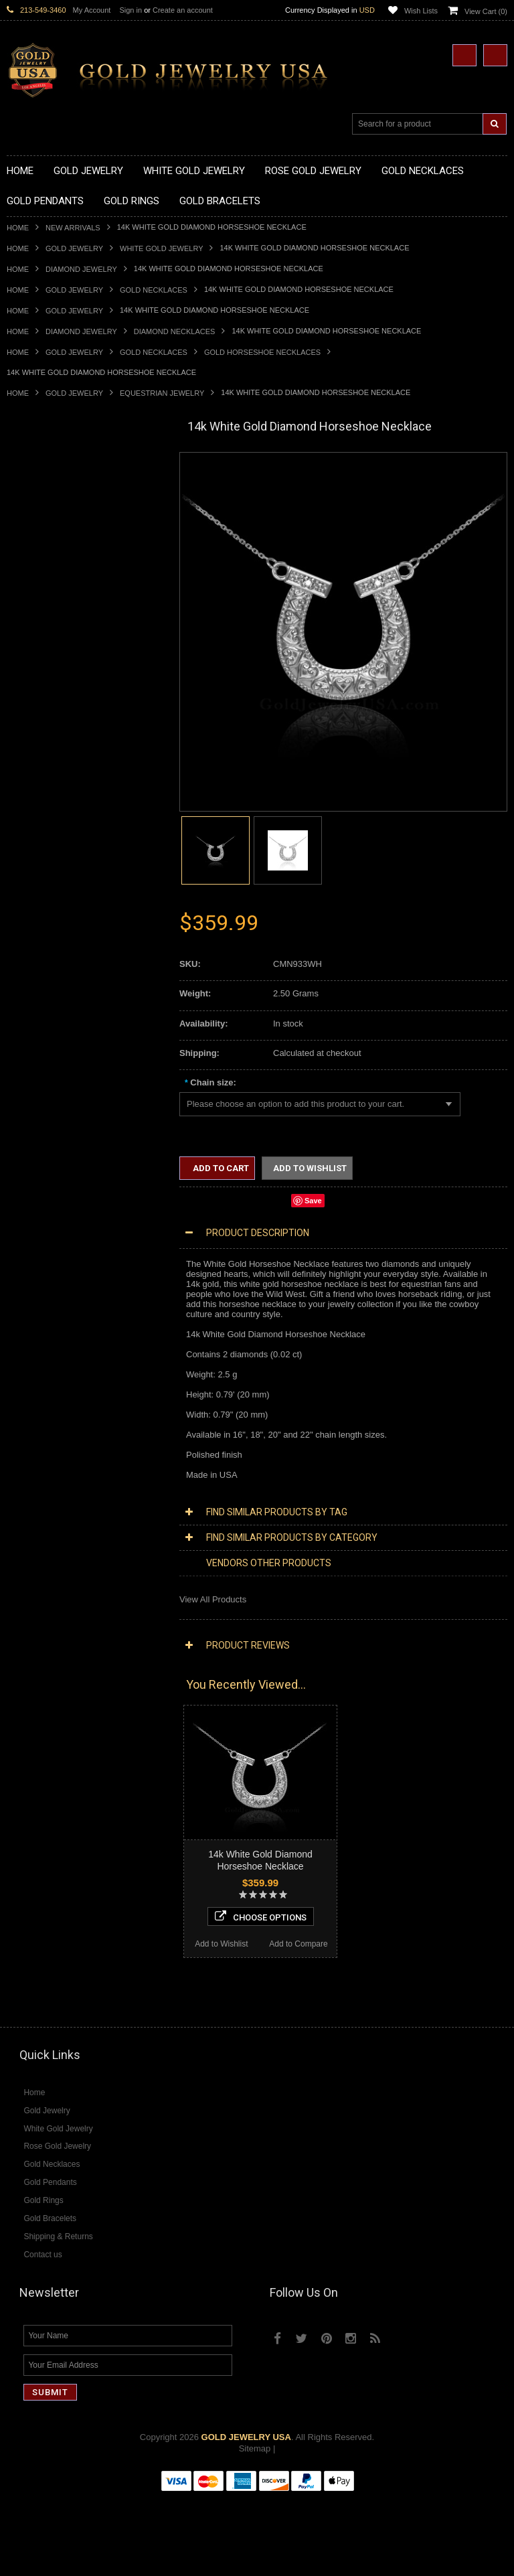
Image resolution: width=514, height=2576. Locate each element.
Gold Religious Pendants (54, 701)
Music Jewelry (34, 1323)
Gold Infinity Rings (42, 938)
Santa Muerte (33, 1153)
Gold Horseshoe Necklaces (262, 352)
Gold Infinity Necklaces (51, 542)
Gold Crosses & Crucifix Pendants (73, 723)
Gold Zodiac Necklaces (51, 621)
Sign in (130, 10)
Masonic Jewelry (39, 1187)
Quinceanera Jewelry (47, 1232)
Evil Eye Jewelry (38, 1289)
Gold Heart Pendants (47, 734)
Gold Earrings (33, 1017)
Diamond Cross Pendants (56, 1469)
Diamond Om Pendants (52, 1504)
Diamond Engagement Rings (62, 1583)
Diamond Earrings (41, 1515)
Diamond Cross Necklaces (58, 1402)
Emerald (23, 1662)
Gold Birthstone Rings (49, 893)
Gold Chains (31, 1085)
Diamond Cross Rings (49, 1548)
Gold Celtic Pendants (47, 711)
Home (18, 228)
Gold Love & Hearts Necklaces (66, 588)
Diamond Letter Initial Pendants (67, 1481)
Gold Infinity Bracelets (49, 1074)
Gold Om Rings (36, 983)
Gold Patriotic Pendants (52, 689)
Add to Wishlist (45, 2027)
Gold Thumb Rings (43, 995)
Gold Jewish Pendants (50, 746)
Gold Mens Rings (40, 961)
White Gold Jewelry (161, 248)
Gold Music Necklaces (50, 576)
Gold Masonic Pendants (53, 780)
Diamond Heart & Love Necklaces (72, 1413)
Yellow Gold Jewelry (45, 1334)
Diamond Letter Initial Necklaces (69, 1425)
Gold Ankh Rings (39, 882)
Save (313, 1201)
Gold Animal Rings (42, 859)
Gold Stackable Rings (48, 847)
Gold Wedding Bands (48, 1006)
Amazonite (27, 1640)
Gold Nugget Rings (43, 972)
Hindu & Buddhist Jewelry (56, 1198)
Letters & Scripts (38, 1311)
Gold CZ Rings (35, 825)
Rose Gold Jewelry (43, 1356)
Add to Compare (123, 2027)
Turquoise (26, 1730)
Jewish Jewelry (36, 1221)
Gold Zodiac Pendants (50, 678)
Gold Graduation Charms (55, 655)
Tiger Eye (25, 1719)
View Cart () (485, 11)
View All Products (212, 1599)
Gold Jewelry (74, 248)
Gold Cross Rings (41, 916)
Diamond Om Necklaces (53, 1447)
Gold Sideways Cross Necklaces (70, 610)
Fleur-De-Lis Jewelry (46, 1300)
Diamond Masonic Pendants (61, 1492)
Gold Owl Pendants (44, 803)
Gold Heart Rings (40, 926)
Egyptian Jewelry (39, 1141)
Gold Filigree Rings (44, 836)
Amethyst (25, 1650)
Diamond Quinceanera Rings (62, 1560)
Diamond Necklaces (175, 331)
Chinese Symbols (40, 1243)
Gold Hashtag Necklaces (54, 508)
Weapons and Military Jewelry (64, 1254)
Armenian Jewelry (41, 1130)
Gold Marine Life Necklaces (60, 497)
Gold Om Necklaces (45, 553)
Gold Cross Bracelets (48, 1051)
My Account (92, 10)
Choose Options (85, 2000)
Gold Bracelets (35, 1028)
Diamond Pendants (44, 1458)
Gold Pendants (35, 632)
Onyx (17, 1684)
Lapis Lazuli (30, 1673)
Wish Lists (421, 11)
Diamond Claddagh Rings (56, 1605)
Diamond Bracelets (43, 1526)
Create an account (183, 10)
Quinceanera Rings (44, 870)
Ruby (17, 1696)
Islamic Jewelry (36, 1210)
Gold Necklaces (153, 290)
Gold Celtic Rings (40, 904)
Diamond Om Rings (44, 1617)
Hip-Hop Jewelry (38, 1277)
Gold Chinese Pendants (52, 644)
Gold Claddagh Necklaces (57, 486)
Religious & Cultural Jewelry (61, 1119)
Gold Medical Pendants (51, 667)
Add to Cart (220, 1168)
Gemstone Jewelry (43, 1628)
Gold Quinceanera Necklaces (63, 599)
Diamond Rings (36, 1538)
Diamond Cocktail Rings (53, 1571)
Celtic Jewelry (33, 1164)
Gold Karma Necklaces (51, 565)
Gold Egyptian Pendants (53, 791)
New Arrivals (73, 228)
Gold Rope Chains (42, 1108)
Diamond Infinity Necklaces (59, 1435)
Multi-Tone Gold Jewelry (53, 1368)
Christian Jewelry (40, 1175)
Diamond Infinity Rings (50, 1594)
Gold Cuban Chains (44, 1096)
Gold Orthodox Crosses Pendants (72, 757)
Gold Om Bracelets (43, 1040)
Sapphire (24, 1707)
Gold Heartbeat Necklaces (57, 519)
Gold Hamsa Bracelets (50, 1062)
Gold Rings (28, 814)
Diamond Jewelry (81, 269)
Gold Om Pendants (44, 768)
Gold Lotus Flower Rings (54, 949)
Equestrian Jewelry (162, 393)
